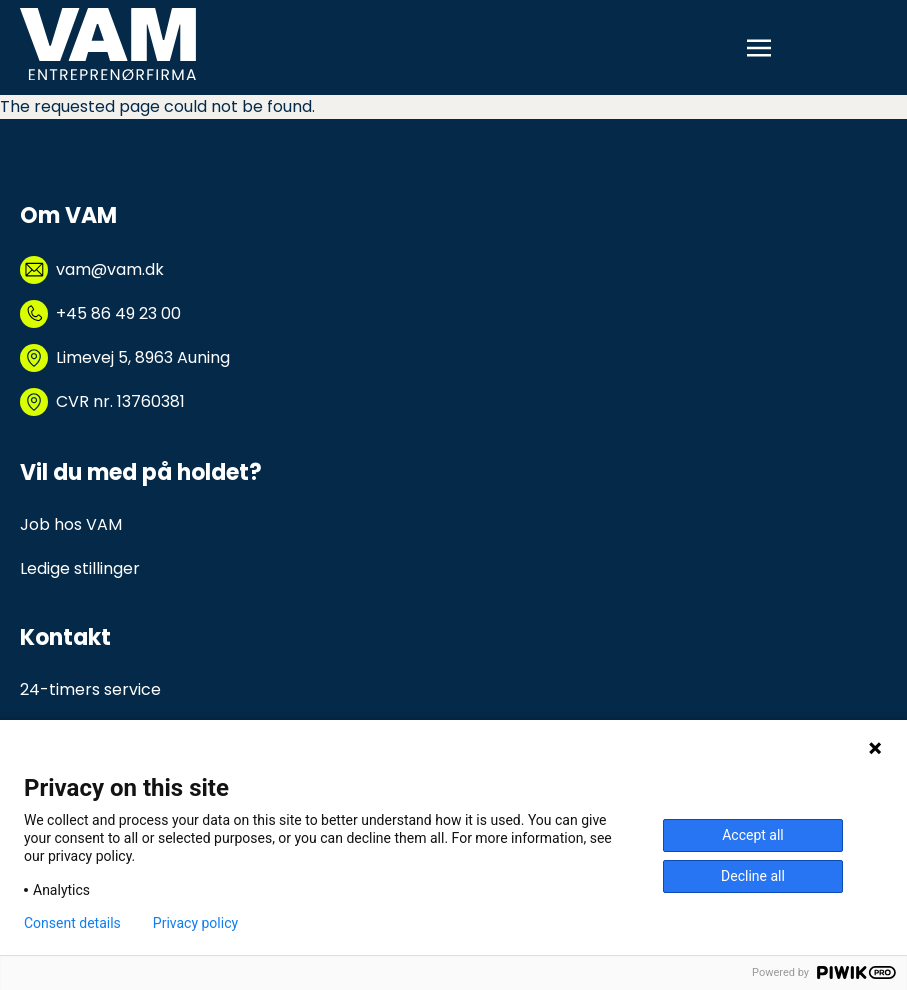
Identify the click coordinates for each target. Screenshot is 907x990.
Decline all (753, 876)
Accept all (753, 835)
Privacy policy (195, 923)
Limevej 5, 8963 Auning (143, 357)
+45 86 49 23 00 (118, 313)
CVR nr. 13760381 (120, 401)
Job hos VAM (71, 524)
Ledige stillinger (80, 568)
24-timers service (90, 689)
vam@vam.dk (110, 269)
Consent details (72, 923)
